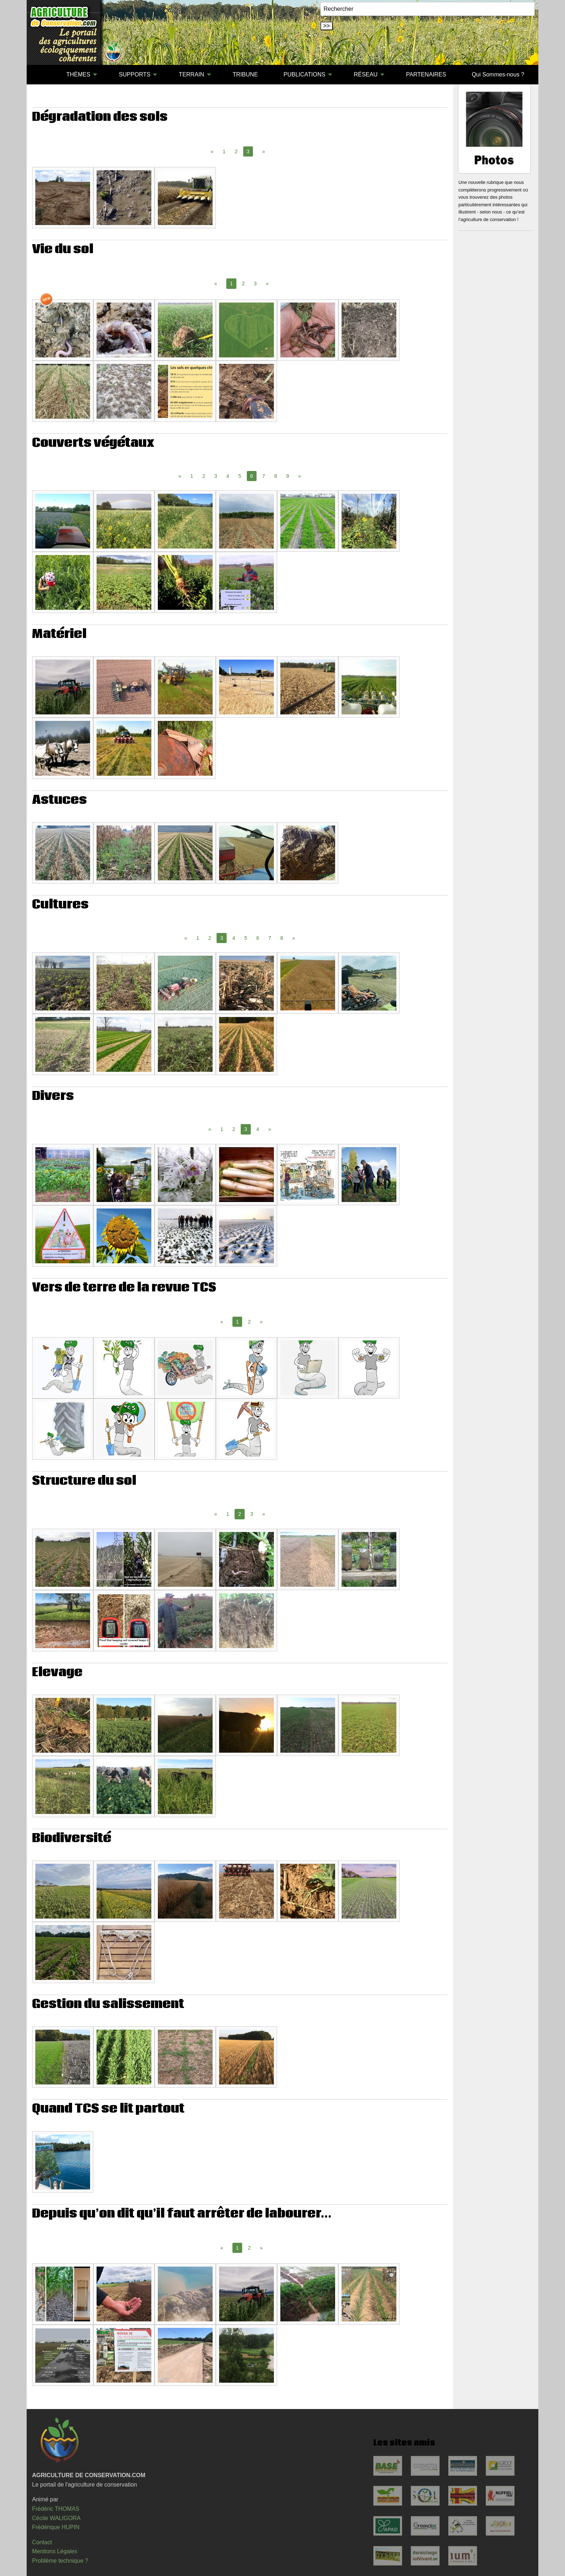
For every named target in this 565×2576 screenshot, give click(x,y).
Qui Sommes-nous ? (498, 74)
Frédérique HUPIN (56, 2527)
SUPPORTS (135, 74)
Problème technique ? (60, 2561)
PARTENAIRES (426, 74)
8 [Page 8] (275, 476)
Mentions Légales (54, 2551)
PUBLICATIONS (304, 74)
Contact (42, 2542)
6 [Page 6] (257, 938)
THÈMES (78, 74)
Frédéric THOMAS (55, 2509)
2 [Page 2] (236, 151)
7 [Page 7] (263, 476)
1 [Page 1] (224, 151)
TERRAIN (191, 74)
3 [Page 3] (255, 283)
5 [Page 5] (239, 476)
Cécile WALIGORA (56, 2518)
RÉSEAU (366, 74)
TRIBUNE (245, 74)
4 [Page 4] (227, 476)
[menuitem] (40, 75)
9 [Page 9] (287, 476)
